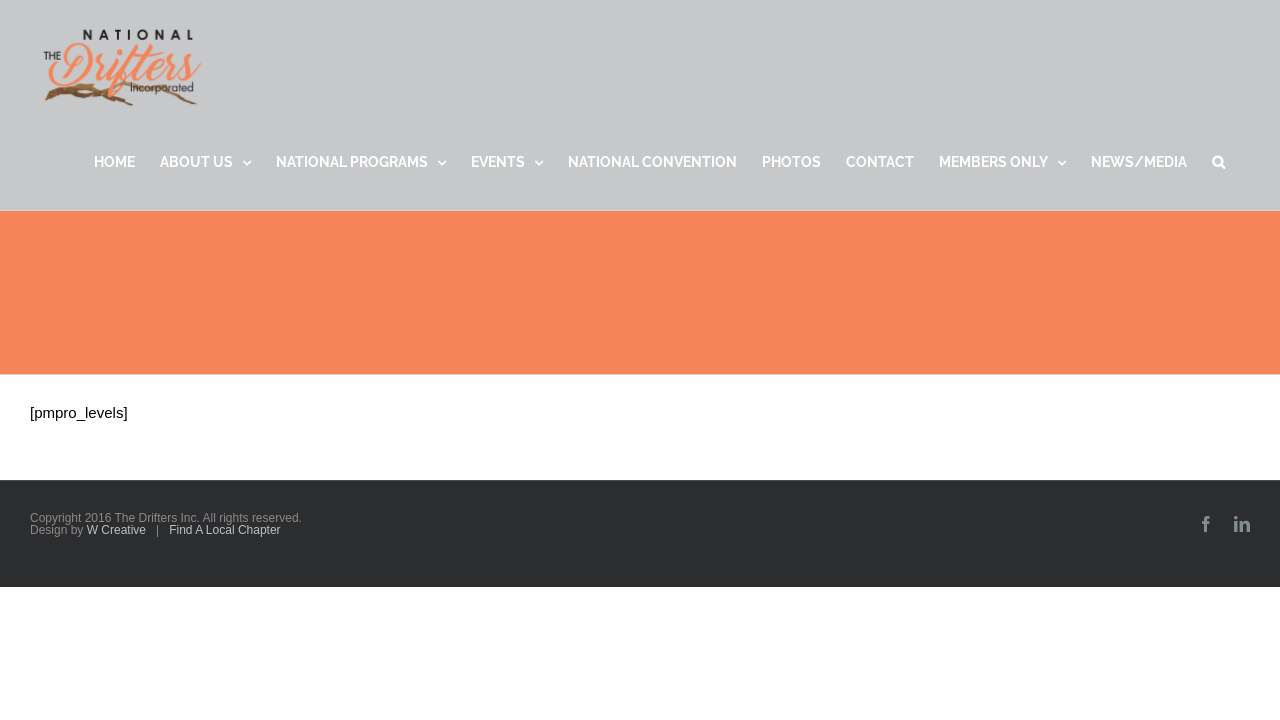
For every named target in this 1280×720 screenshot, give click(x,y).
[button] (1243, 162)
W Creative (116, 530)
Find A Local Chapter (224, 530)
